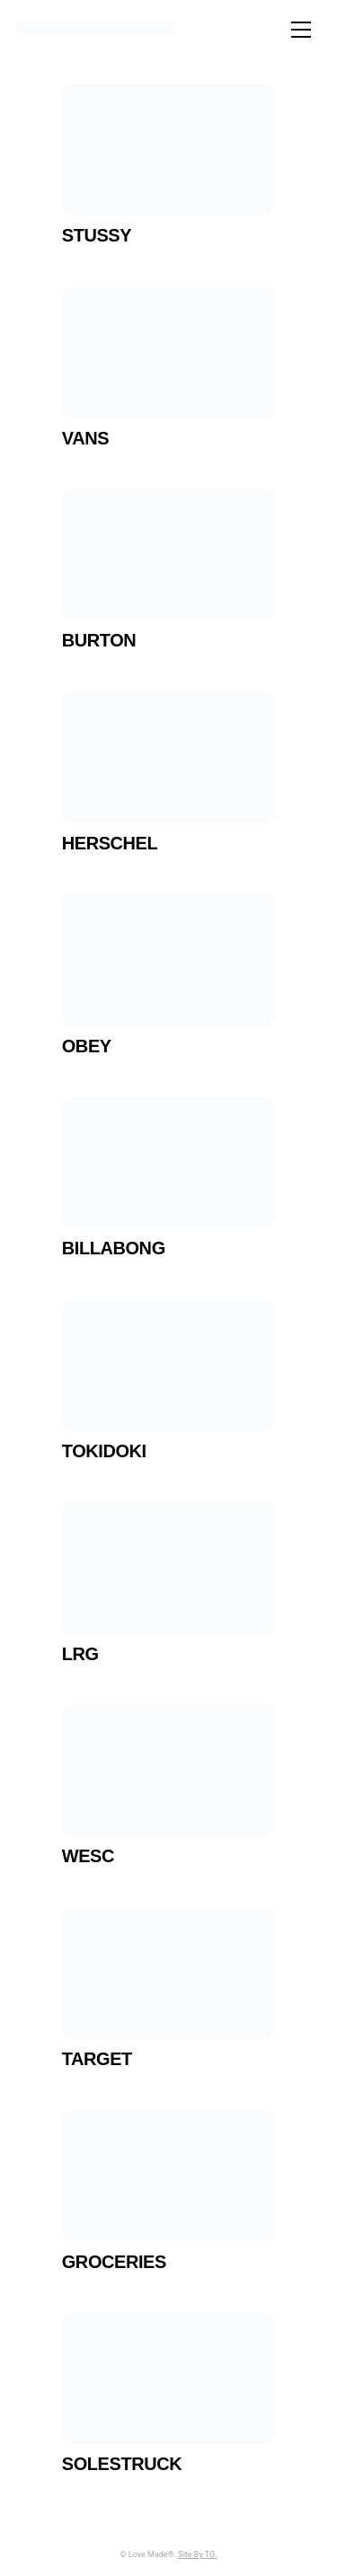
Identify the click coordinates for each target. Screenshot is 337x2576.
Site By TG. (197, 2554)
